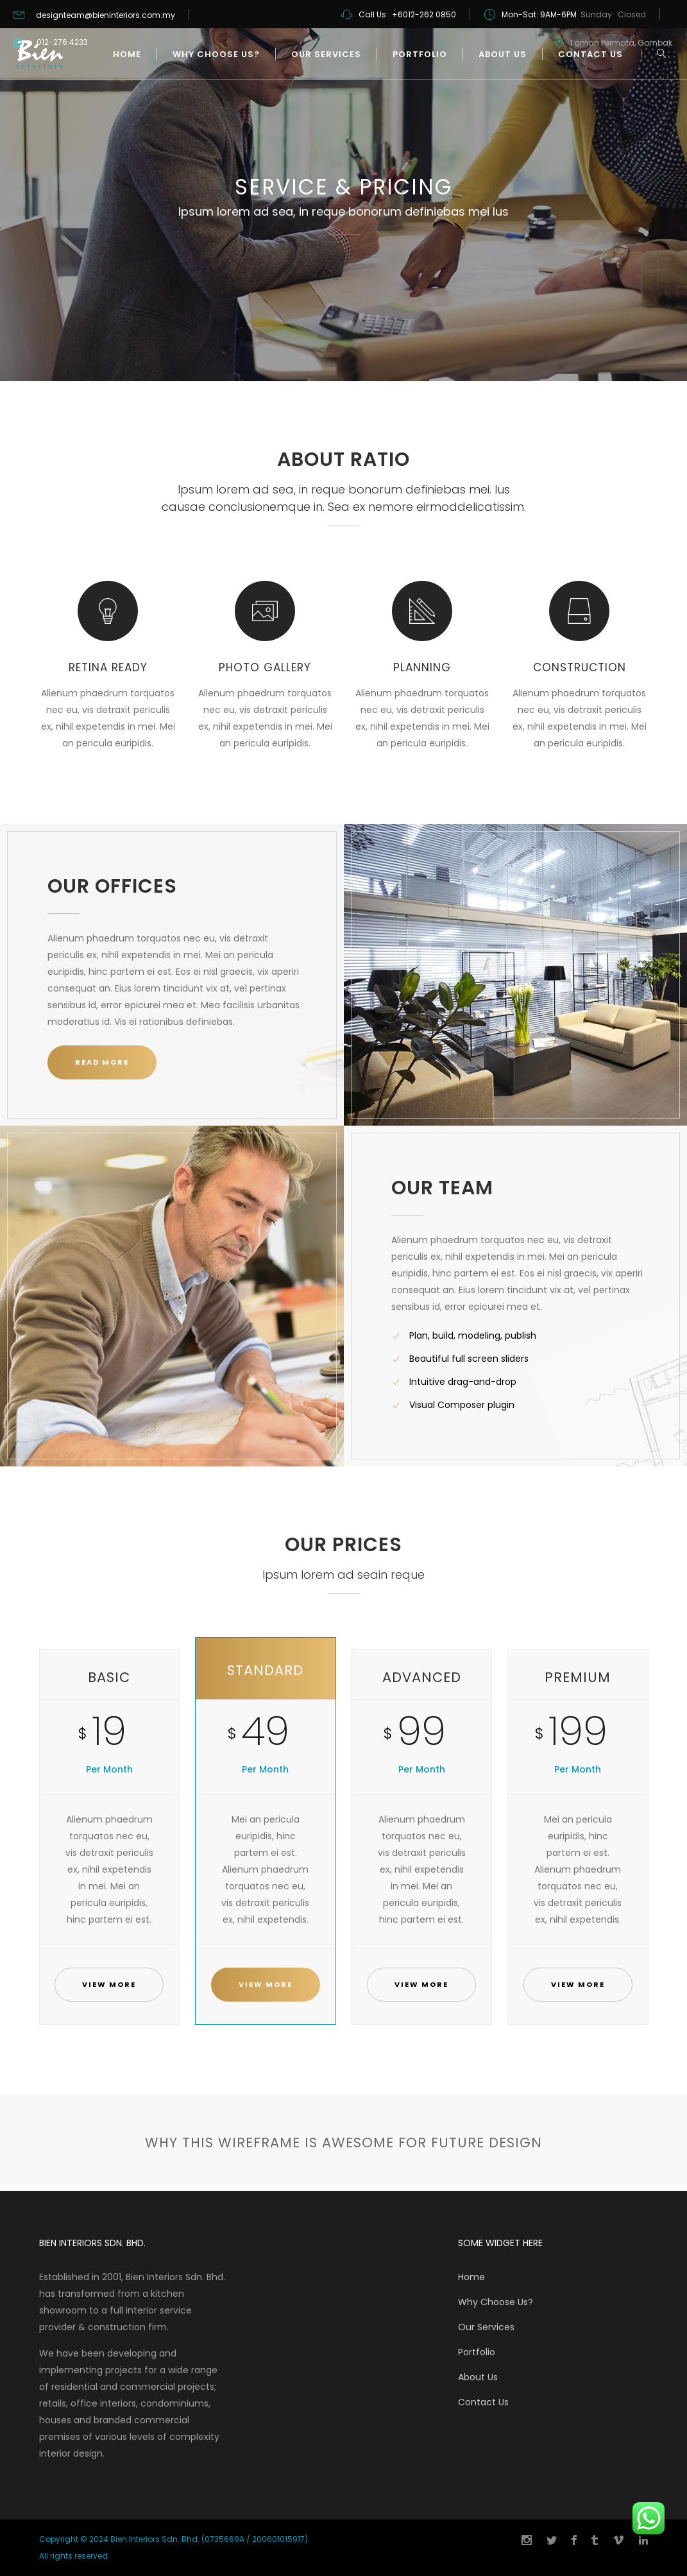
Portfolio (476, 2352)
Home (471, 2277)
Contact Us (483, 2402)
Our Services (486, 2327)
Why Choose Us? (495, 2302)
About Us (478, 2377)
